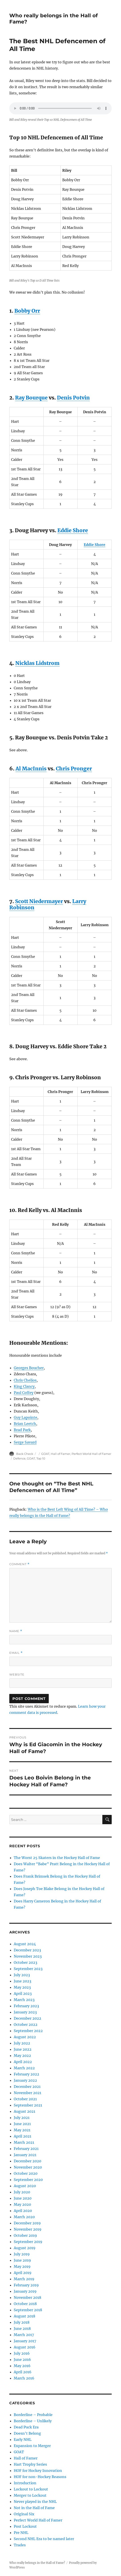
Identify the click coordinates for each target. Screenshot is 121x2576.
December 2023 (27, 1950)
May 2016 (22, 2366)
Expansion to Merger (32, 2445)
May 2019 (22, 2266)
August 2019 (24, 2248)
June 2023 (22, 1981)
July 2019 (22, 2254)
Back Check (24, 1454)
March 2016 (24, 2378)
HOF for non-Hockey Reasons (40, 2477)
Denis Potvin (73, 397)
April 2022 (23, 2062)
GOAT (45, 1454)
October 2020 (25, 2173)
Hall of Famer (60, 1454)
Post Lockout (25, 2526)
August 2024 (25, 1944)
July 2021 (21, 2117)
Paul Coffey (23, 1392)
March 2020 (24, 2217)
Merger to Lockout (30, 2495)
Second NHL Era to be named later (44, 2539)
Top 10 (40, 1458)
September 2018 (28, 2310)
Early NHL (22, 2439)
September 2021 (28, 2105)
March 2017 (24, 2334)
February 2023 (26, 2006)
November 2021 (27, 2093)
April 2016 (22, 2372)
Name (15, 1631)
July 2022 (22, 2043)
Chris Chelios (25, 1380)
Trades (20, 2545)
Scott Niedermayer (39, 901)
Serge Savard (25, 1442)
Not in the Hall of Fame (34, 2508)
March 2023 (24, 1999)
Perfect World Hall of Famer (91, 1454)
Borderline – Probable (33, 2414)
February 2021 (26, 2148)
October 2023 (25, 1962)
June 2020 (22, 2198)
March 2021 (24, 2142)
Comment (19, 1564)
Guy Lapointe (25, 1417)
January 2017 (25, 2341)
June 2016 (22, 2359)
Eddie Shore (72, 530)
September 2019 (28, 2241)
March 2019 (24, 2279)
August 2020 (25, 2186)
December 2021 (27, 2086)
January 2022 (25, 2080)
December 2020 (27, 2161)
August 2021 (24, 2111)
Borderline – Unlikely (33, 2421)
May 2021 (22, 2130)
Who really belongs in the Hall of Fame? (37, 2563)
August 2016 (24, 2347)
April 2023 (23, 1993)
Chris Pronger (74, 768)
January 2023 (25, 2012)
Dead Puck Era (26, 2427)
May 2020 (22, 2204)
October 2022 (25, 2024)
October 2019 (25, 2235)
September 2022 (28, 2030)
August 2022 (25, 2037)
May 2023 (22, 1987)
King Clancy (24, 1386)
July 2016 (22, 2353)
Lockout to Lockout (31, 2489)
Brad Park (22, 1430)
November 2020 (28, 2167)
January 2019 (25, 2291)
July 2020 (22, 2192)
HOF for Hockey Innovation (38, 2470)
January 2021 (25, 2155)
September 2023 (28, 1968)
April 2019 (22, 2272)
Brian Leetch (25, 1423)
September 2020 (28, 2179)
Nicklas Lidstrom (37, 663)
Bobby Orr (27, 311)
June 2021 (22, 2124)
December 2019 (27, 2223)
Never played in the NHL (35, 2501)
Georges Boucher (29, 1368)
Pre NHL (21, 2532)
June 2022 (22, 2049)
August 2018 (24, 2316)
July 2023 (22, 1975)
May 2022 (22, 2055)
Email (16, 1653)
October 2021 (25, 2099)
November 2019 (27, 2229)
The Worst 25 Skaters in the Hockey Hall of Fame (57, 1857)
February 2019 (26, 2285)
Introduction (25, 2483)
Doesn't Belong (27, 2433)
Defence (19, 1458)
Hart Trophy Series (30, 2464)
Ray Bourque (31, 397)
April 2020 (23, 2210)
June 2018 (22, 2328)
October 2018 (25, 2303)
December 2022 (27, 2018)
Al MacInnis (31, 768)
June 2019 (22, 2260)
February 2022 (26, 2074)
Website (16, 1674)
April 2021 (22, 2136)
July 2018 (21, 2322)
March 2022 (24, 2068)
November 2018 (27, 2297)
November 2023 (28, 1956)
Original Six (24, 2514)
